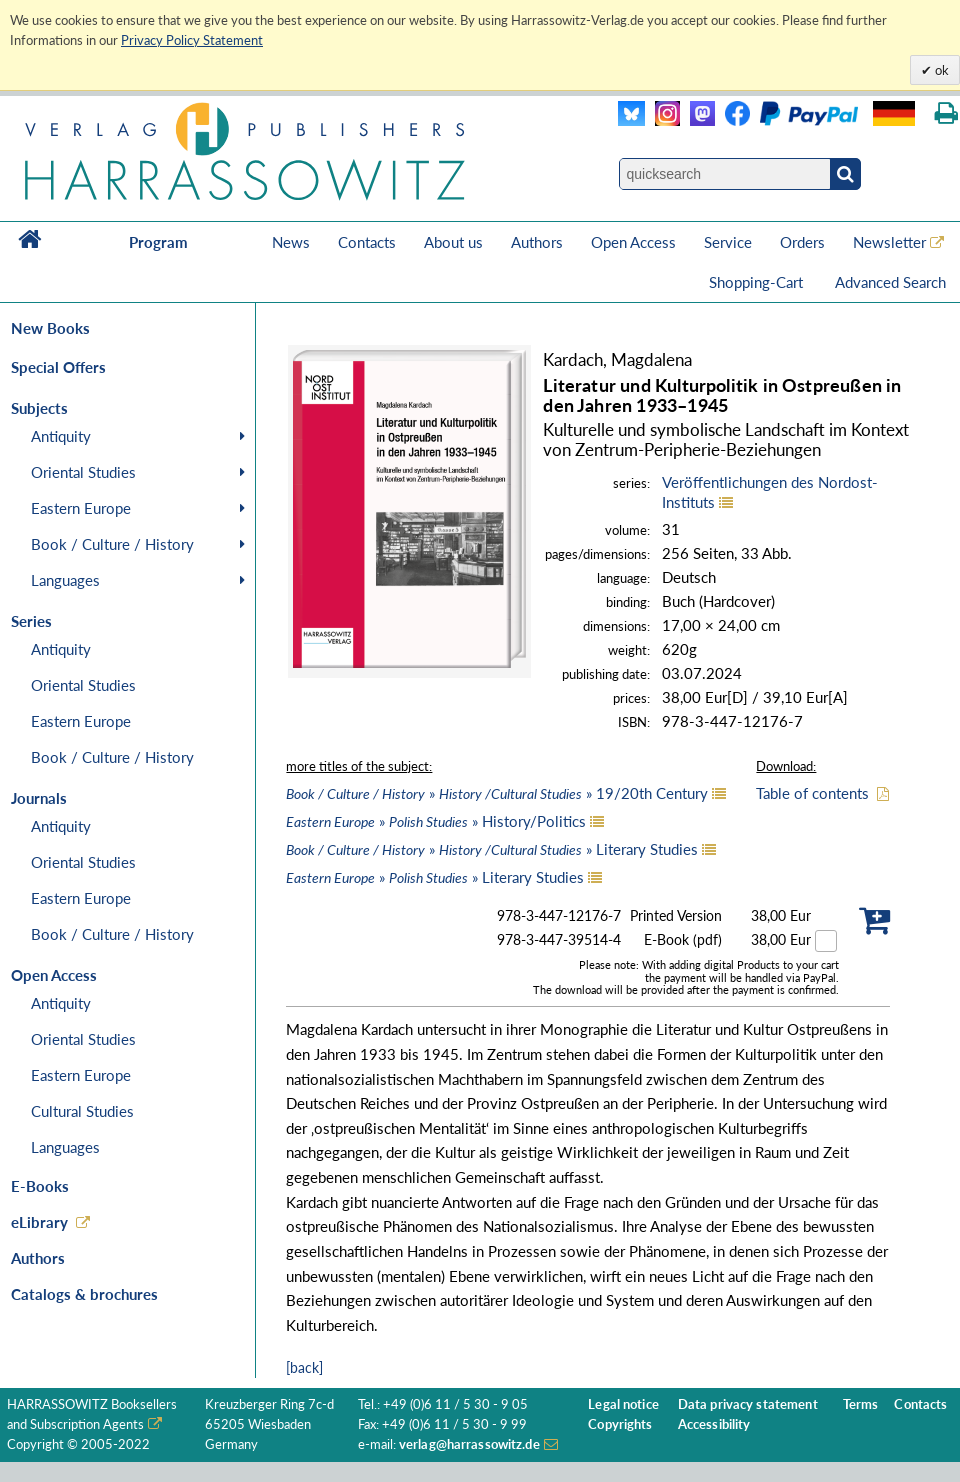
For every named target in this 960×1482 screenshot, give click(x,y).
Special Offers (58, 367)
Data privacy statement (748, 1404)
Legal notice (623, 1404)
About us (453, 242)
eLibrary (39, 1222)
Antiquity (61, 436)
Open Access (633, 242)
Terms (861, 1404)
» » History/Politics (436, 821)
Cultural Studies (82, 1111)
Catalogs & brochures (84, 1294)
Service (728, 242)
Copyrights (620, 1424)
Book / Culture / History (112, 544)
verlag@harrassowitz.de (469, 1444)
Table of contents (812, 793)
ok (940, 70)
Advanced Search (890, 282)
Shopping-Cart (758, 282)
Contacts (367, 242)
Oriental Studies (83, 472)
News (291, 242)
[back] (304, 1367)
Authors (537, 242)
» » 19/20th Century (497, 793)
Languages (65, 580)
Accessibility (714, 1424)
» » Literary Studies (492, 849)
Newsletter (889, 242)
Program (158, 242)
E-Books (40, 1186)
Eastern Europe (81, 508)
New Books (50, 328)
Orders (802, 242)
